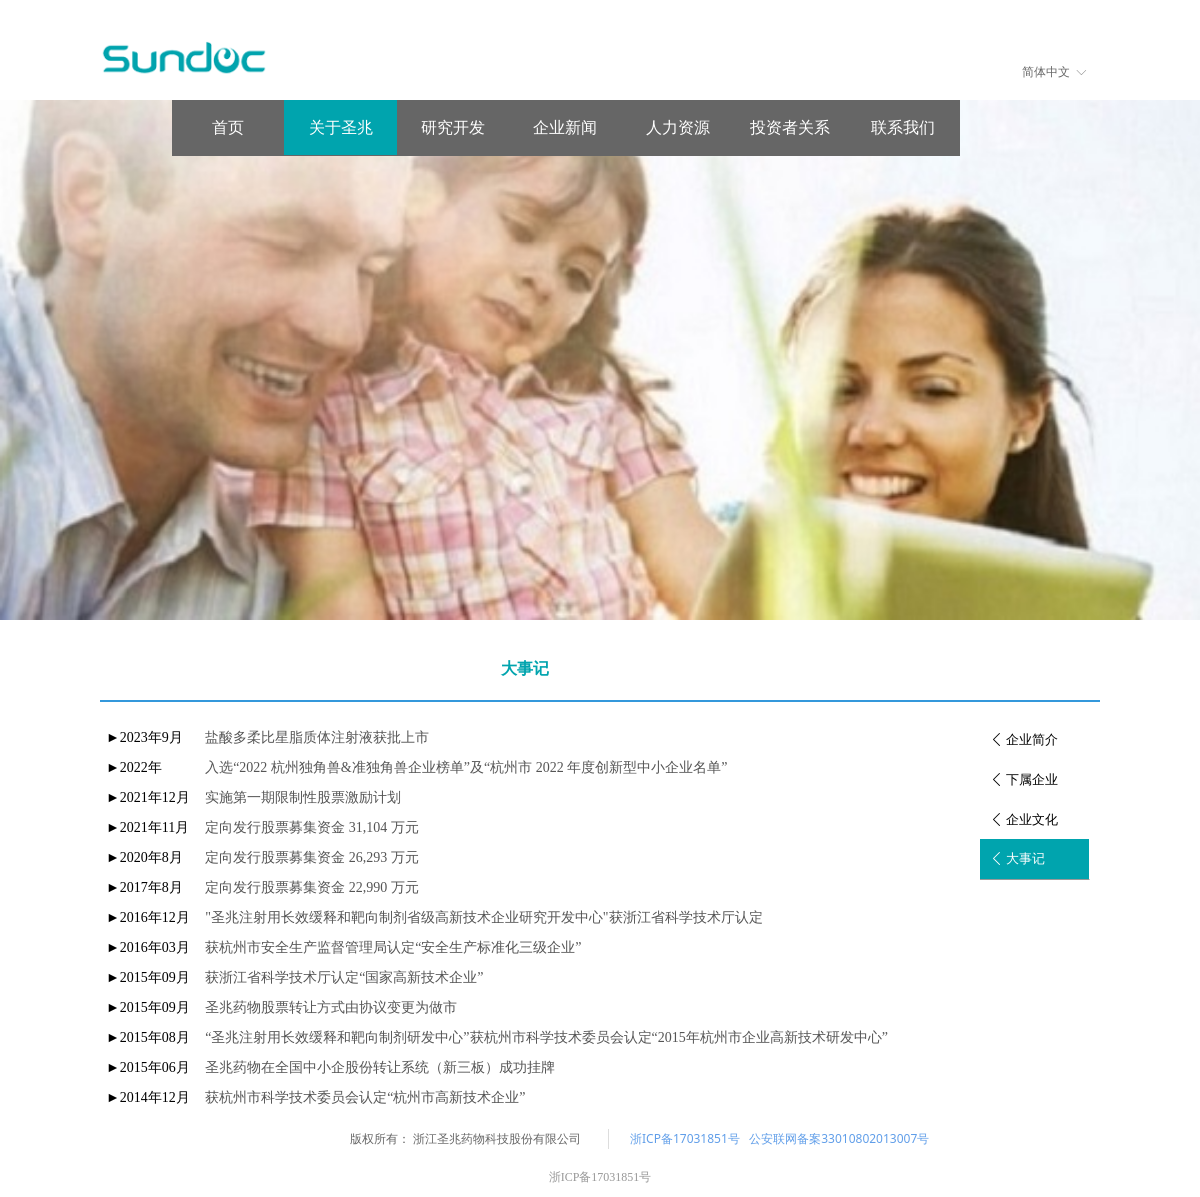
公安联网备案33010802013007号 (839, 1138)
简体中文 (1046, 72)
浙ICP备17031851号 (685, 1138)
